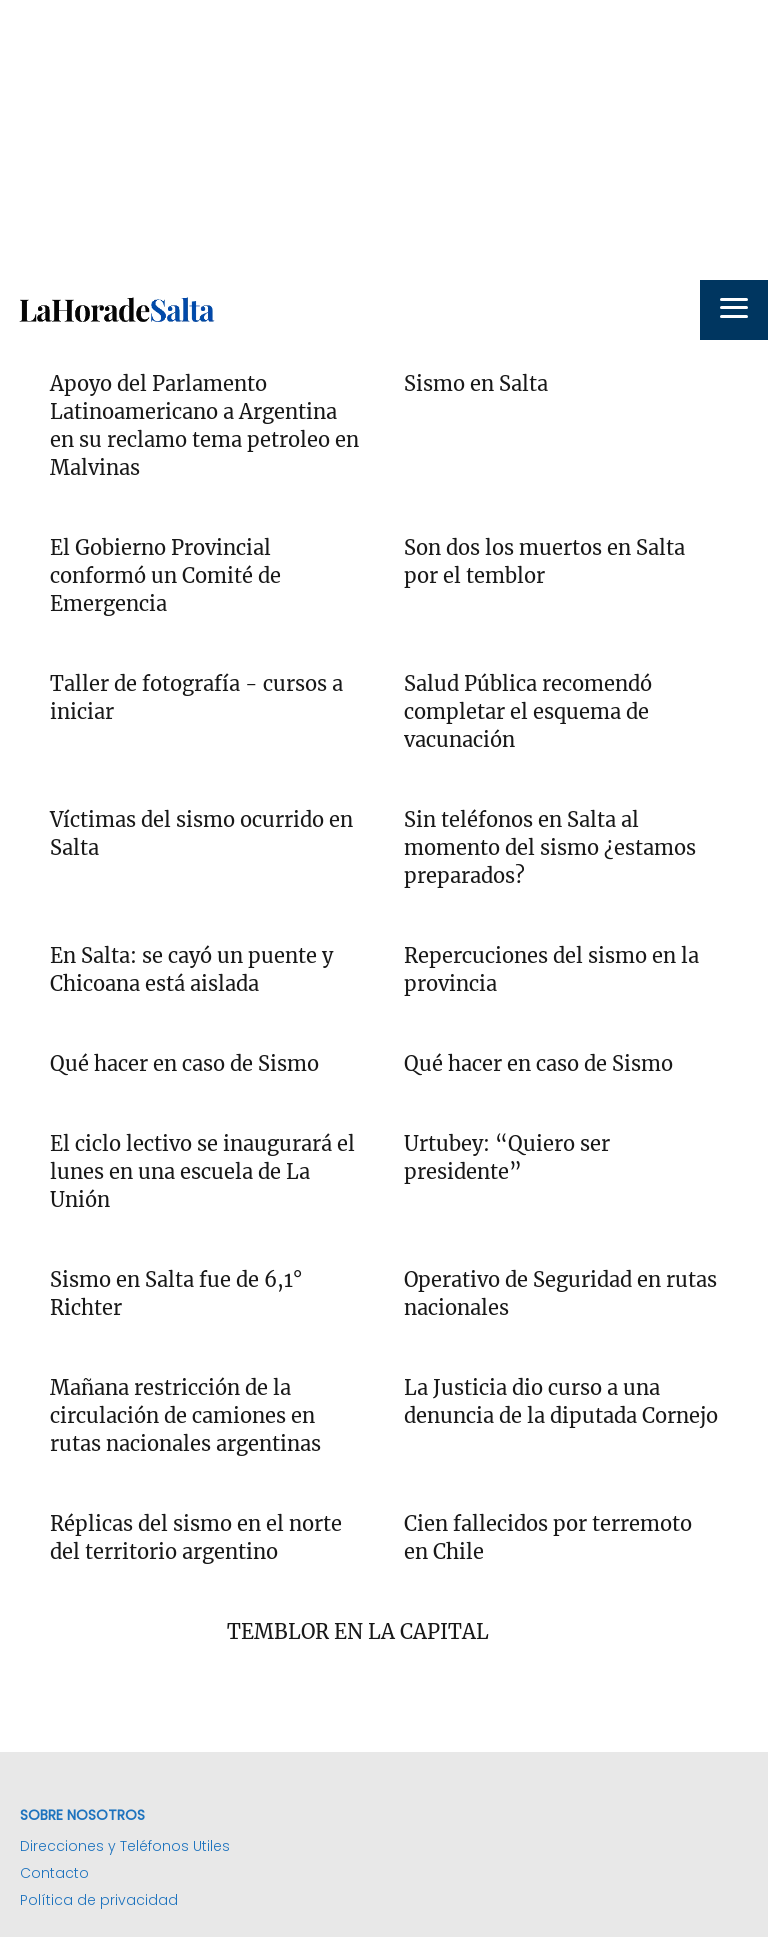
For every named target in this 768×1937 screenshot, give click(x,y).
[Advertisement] (384, 140)
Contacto (54, 1873)
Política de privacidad (99, 1900)
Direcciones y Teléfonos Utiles (125, 1846)
